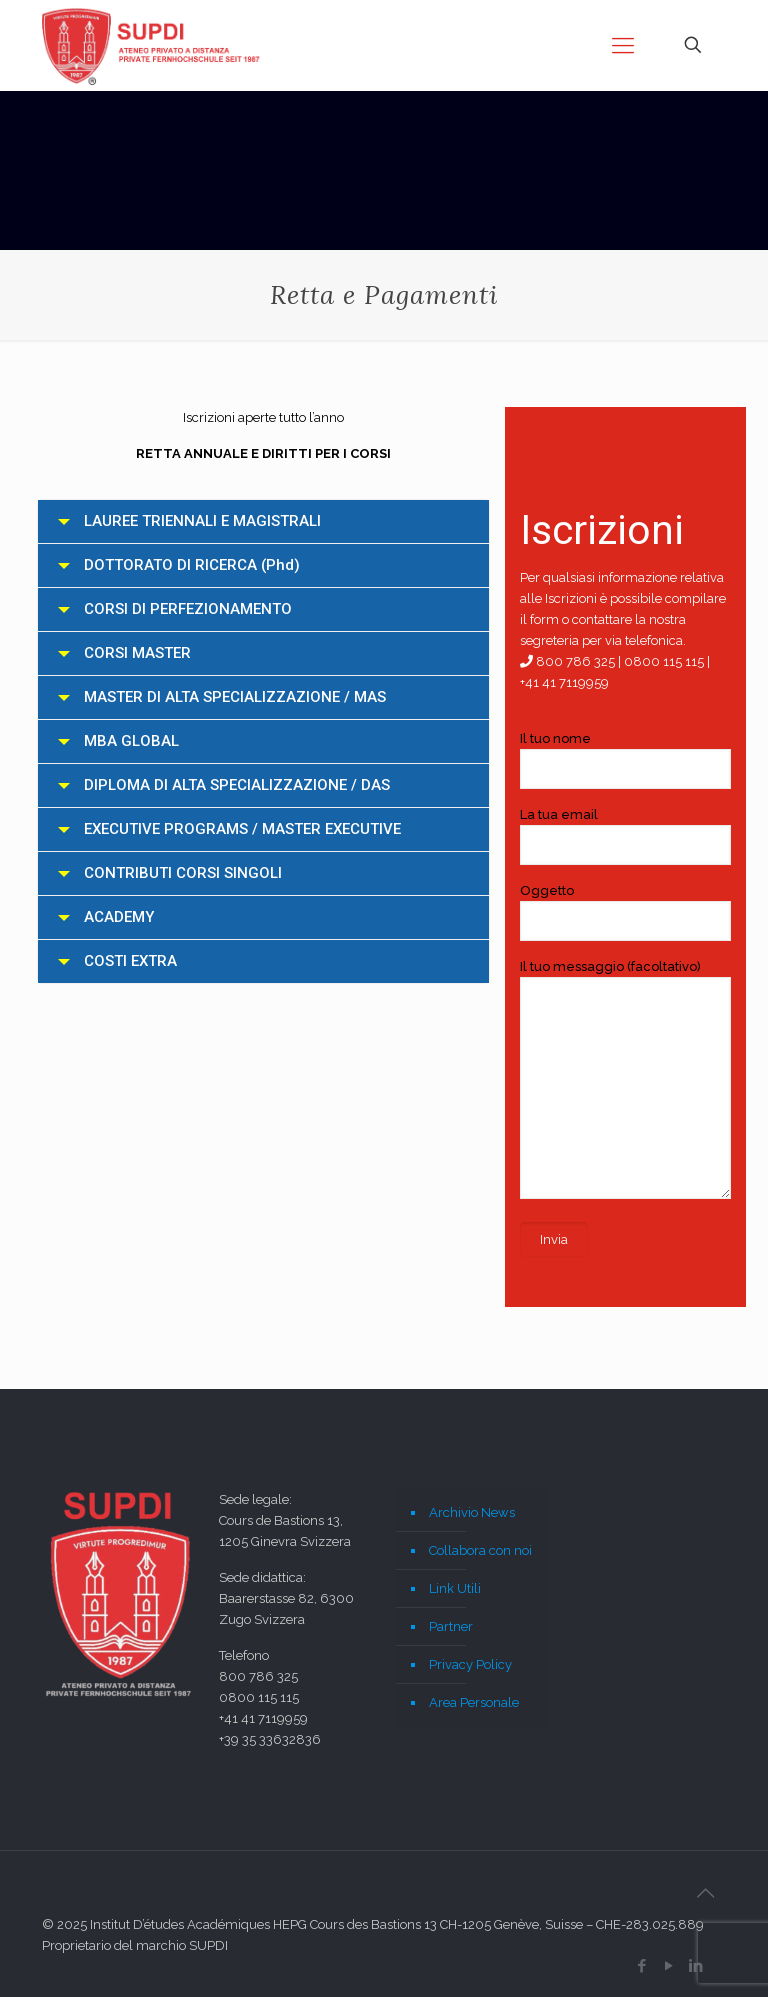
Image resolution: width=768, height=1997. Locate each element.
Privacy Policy (470, 1664)
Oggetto (625, 912)
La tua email (625, 836)
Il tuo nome (625, 760)
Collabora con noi (480, 1550)
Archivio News (472, 1512)
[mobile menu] (623, 45)
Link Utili (455, 1588)
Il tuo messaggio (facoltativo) (625, 1079)
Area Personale (474, 1702)
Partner (451, 1626)
